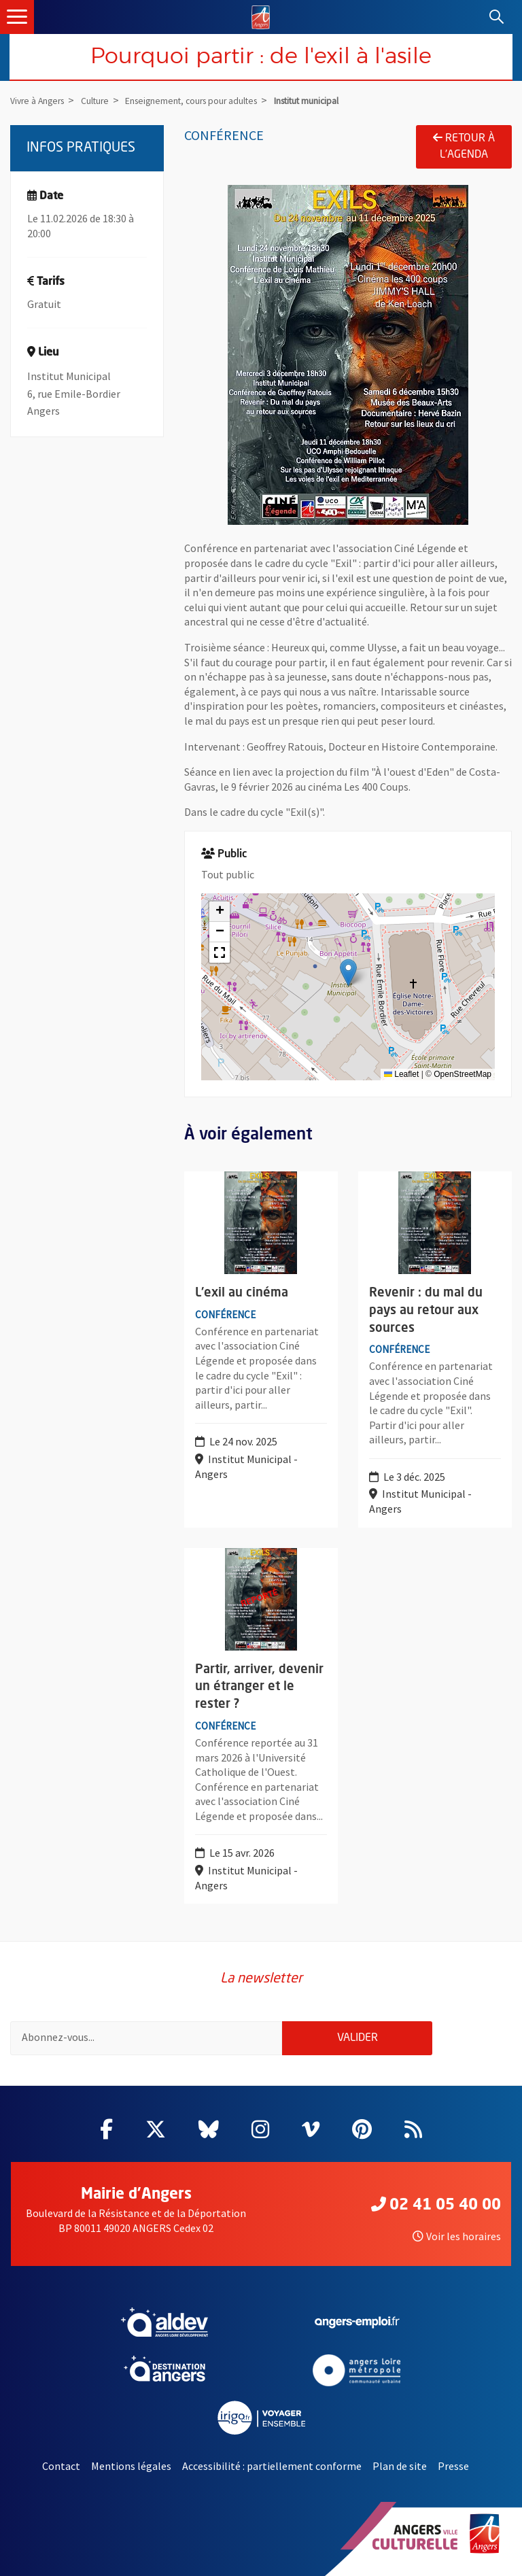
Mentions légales (131, 2466)
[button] (348, 972)
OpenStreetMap (462, 1074)
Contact (61, 2466)
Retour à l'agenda (464, 146)
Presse (453, 2466)
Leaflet (401, 1074)
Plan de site (399, 2466)
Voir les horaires (457, 2236)
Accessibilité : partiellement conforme (272, 2466)
